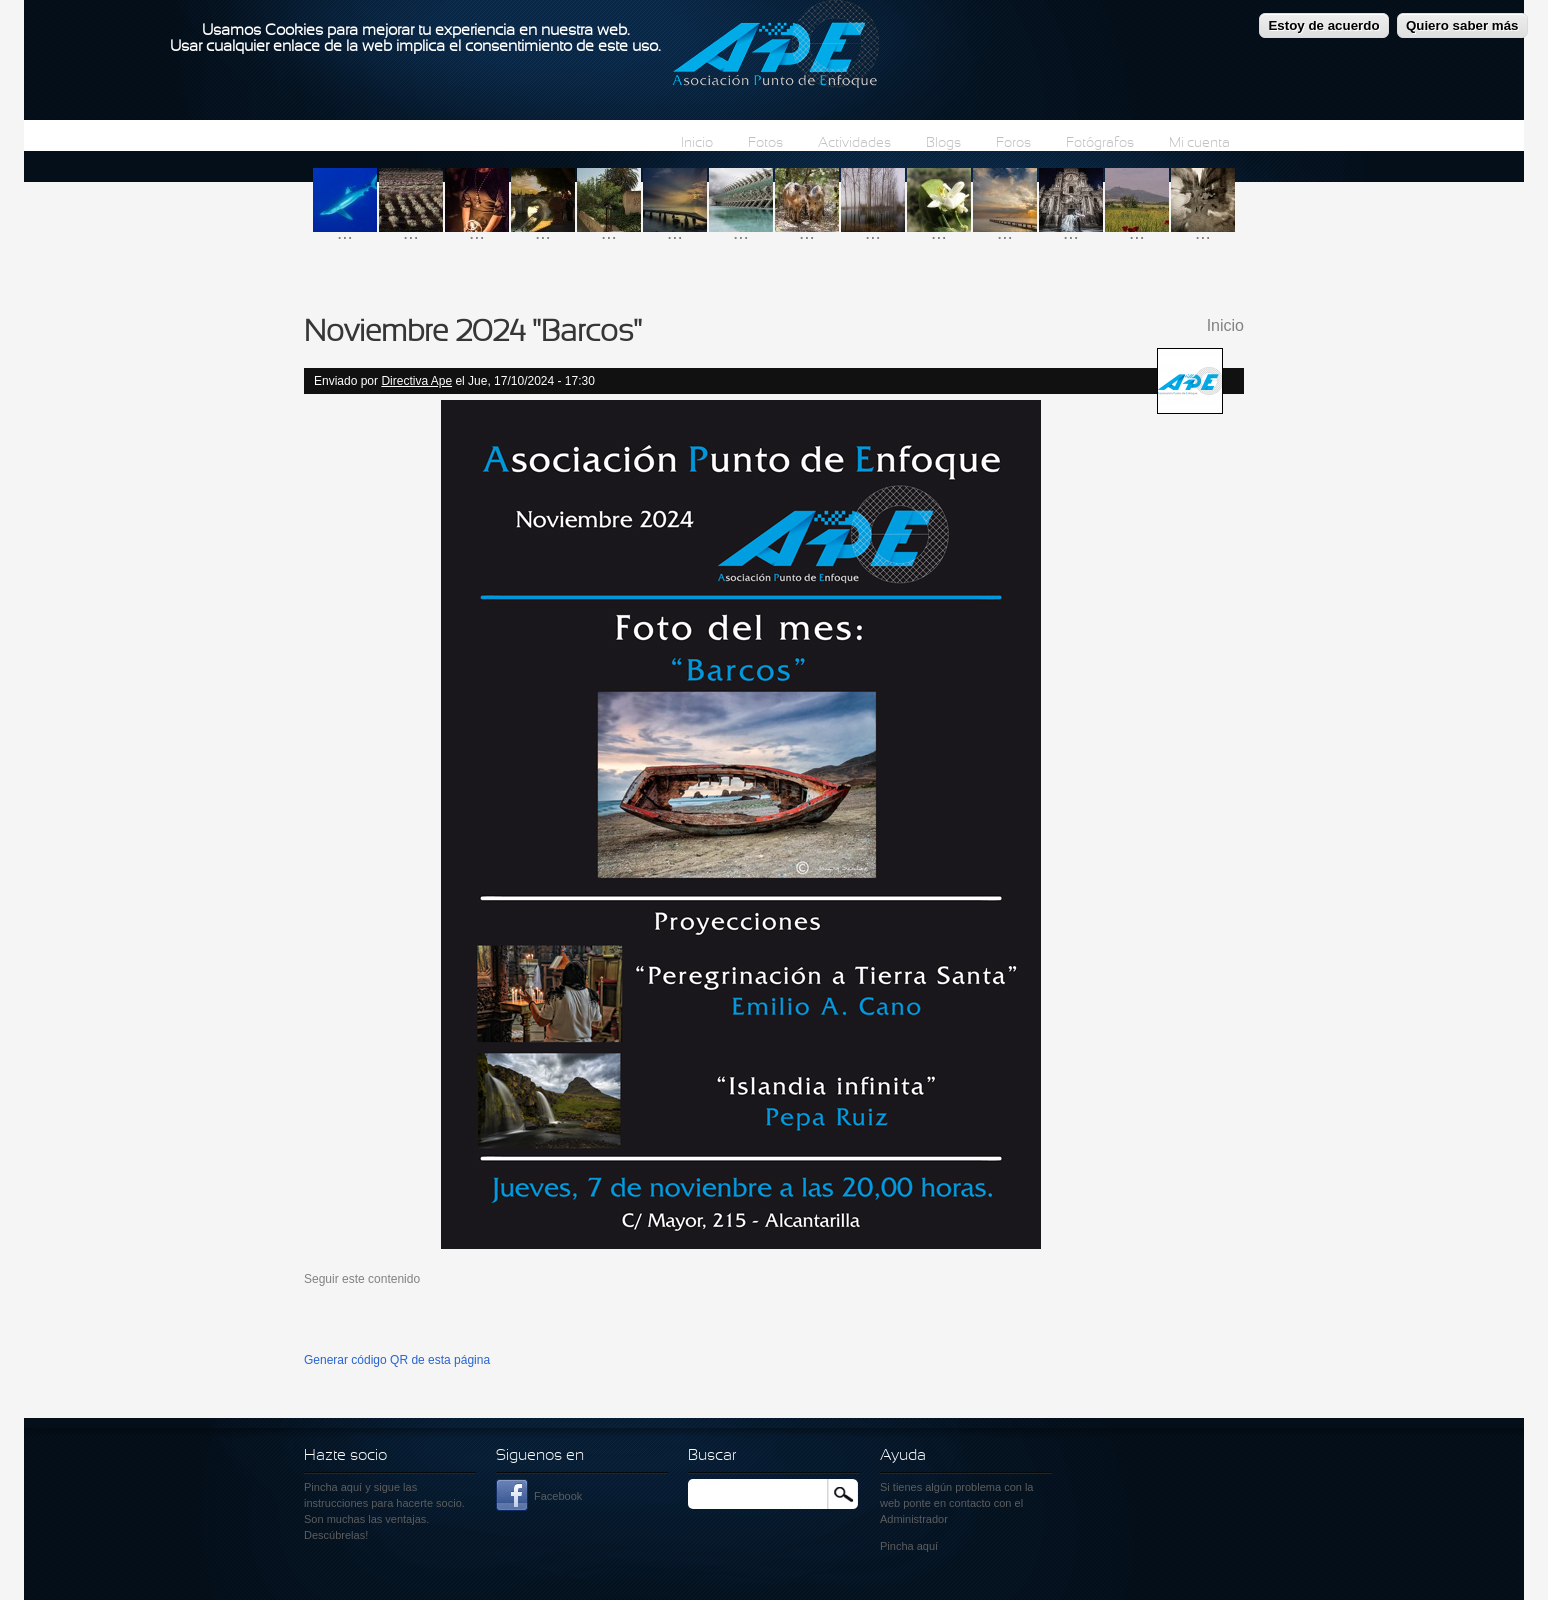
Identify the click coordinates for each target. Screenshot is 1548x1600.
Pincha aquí (333, 1487)
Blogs (943, 143)
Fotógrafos (1100, 143)
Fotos (765, 143)
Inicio (697, 143)
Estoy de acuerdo (1323, 18)
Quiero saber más (1462, 18)
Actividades (854, 143)
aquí (927, 1546)
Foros (1013, 143)
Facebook (558, 1496)
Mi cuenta (1199, 143)
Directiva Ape (416, 381)
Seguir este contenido (362, 1279)
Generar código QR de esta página (397, 1360)
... (345, 232)
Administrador (914, 1519)
